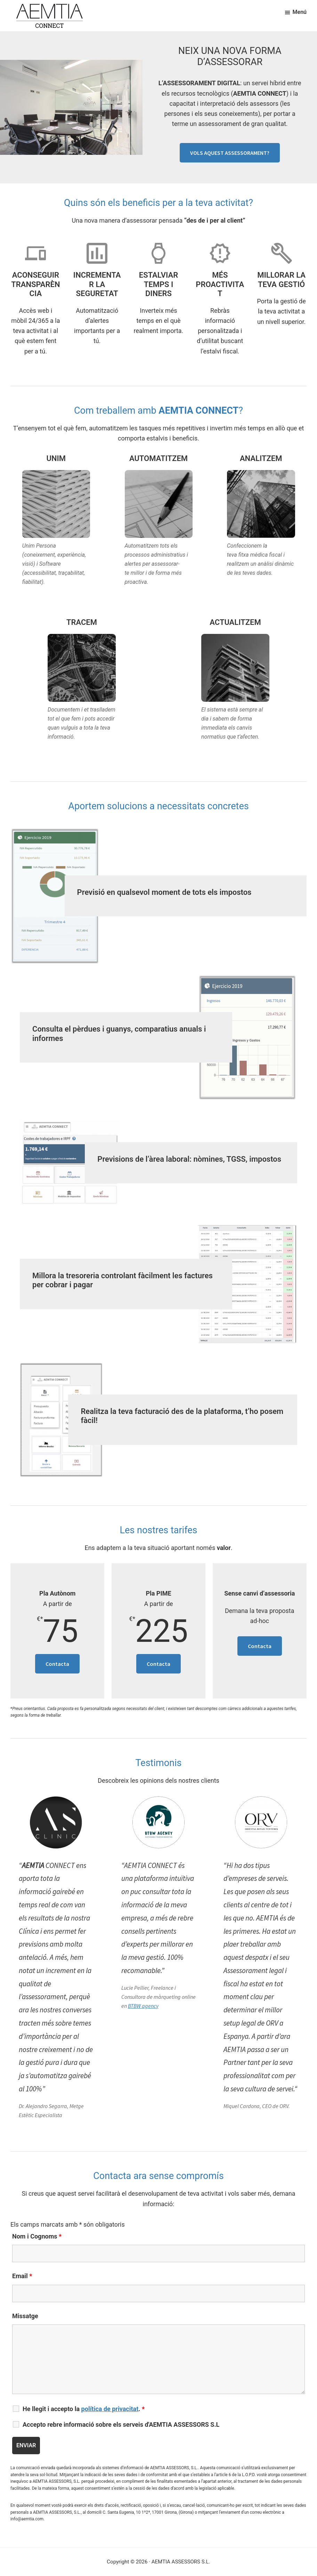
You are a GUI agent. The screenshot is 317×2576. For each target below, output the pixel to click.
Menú (300, 12)
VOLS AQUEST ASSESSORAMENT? (229, 152)
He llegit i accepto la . (84, 2409)
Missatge (25, 2316)
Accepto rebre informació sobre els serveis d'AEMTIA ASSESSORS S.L (121, 2424)
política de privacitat (110, 2408)
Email (22, 2276)
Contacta (57, 1663)
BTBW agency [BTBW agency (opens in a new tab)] (143, 2005)
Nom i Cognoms (37, 2236)
